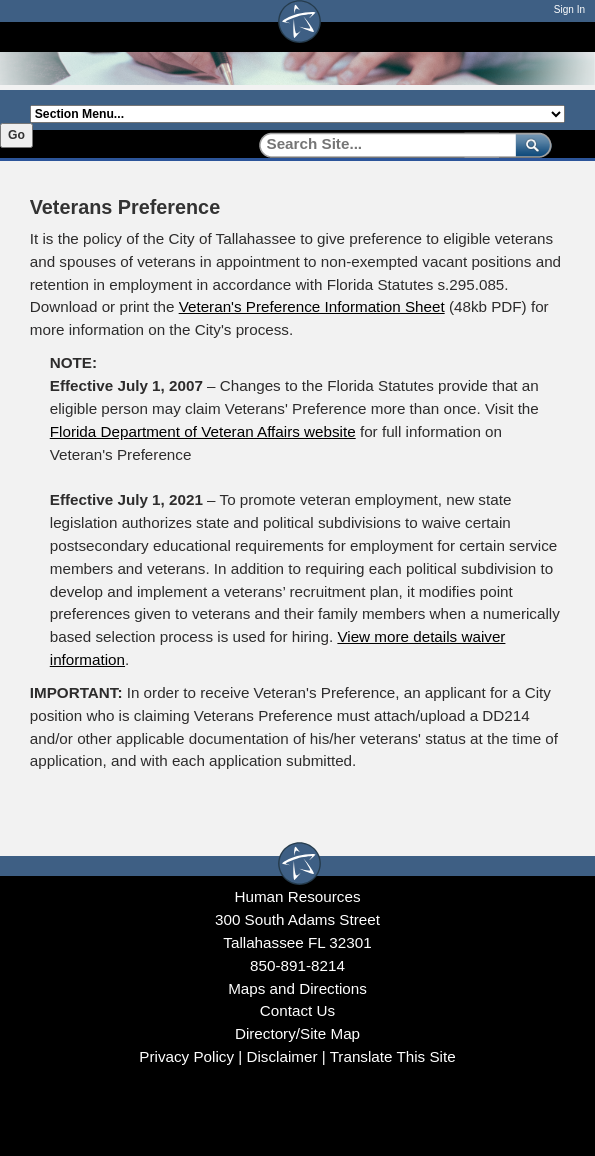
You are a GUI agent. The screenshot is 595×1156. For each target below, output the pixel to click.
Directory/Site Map (297, 1033)
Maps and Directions (297, 988)
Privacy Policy (186, 1056)
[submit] (529, 144)
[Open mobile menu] (555, 36)
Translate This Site (393, 1056)
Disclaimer (281, 1056)
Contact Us (297, 1010)
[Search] (380, 144)
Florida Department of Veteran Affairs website (203, 431)
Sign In (569, 9)
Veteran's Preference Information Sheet (312, 306)
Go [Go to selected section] (16, 135)
